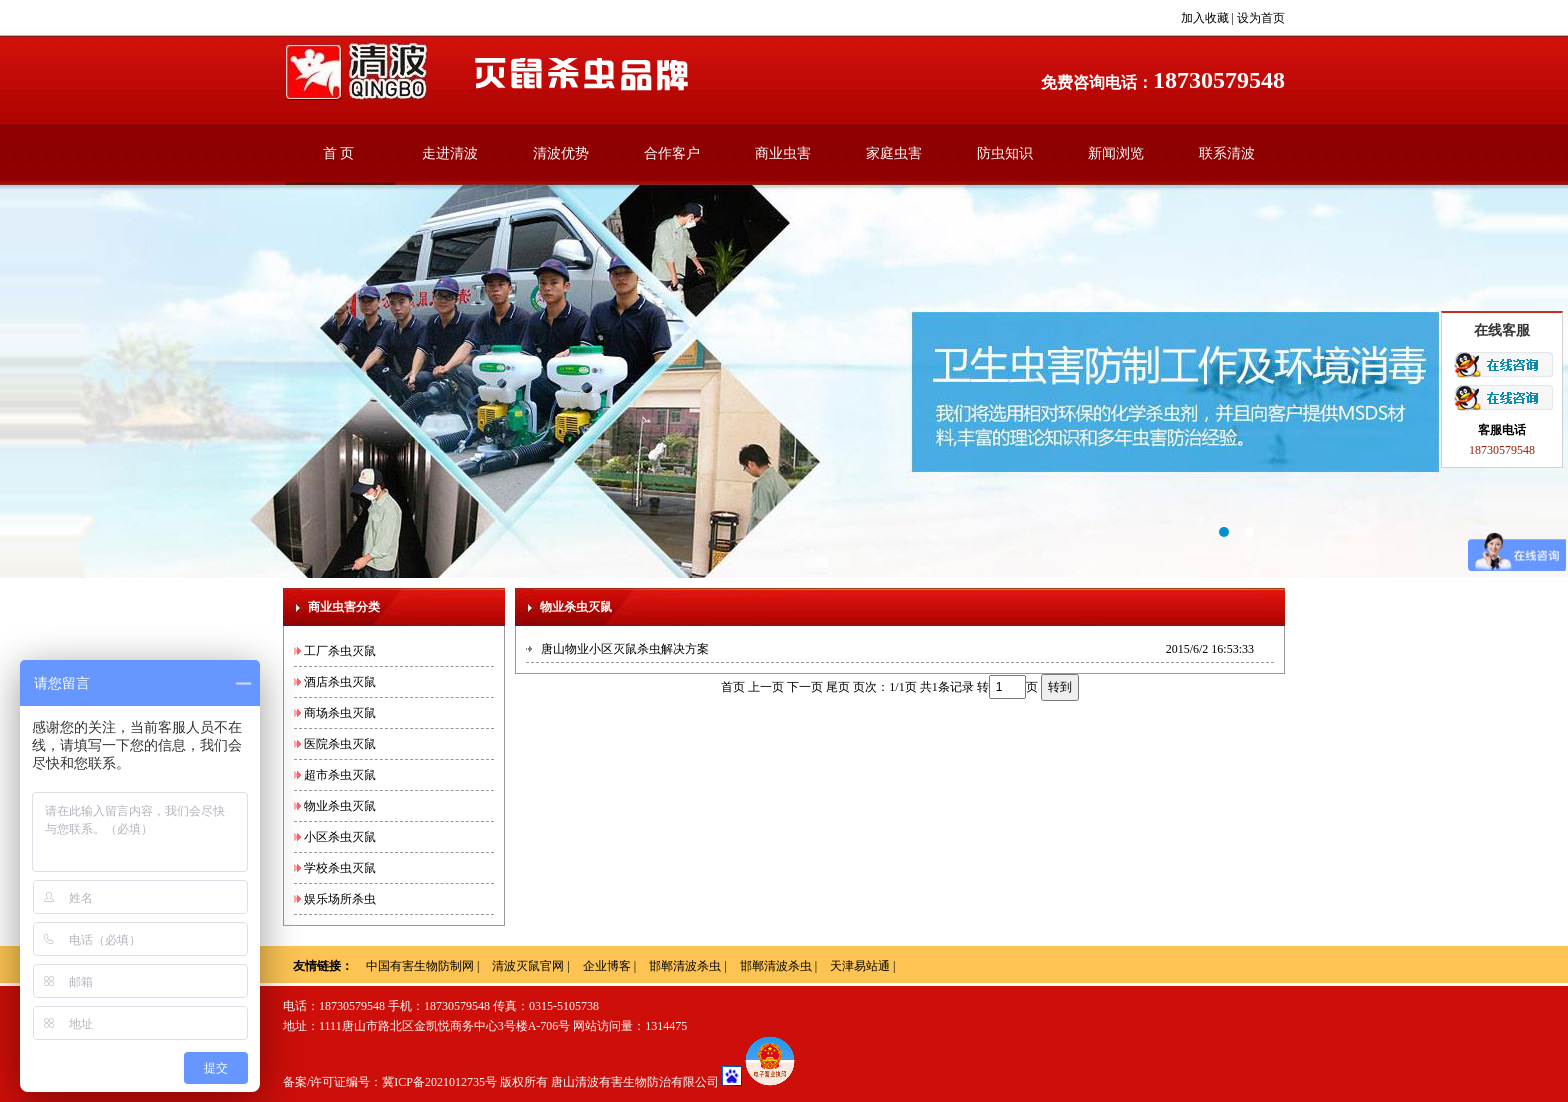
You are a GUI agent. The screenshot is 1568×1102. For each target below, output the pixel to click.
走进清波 (450, 153)
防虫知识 (1005, 153)
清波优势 (561, 153)
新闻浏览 (1116, 153)
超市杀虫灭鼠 (340, 775)
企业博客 (607, 966)
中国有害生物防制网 (420, 966)
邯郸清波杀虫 (685, 966)
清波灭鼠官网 (528, 966)
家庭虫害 (894, 153)
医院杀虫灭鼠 (340, 744)
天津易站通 (860, 966)
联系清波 (1227, 153)
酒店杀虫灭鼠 (340, 682)
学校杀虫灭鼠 (340, 868)
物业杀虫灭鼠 (340, 806)
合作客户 (672, 153)
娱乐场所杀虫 (340, 899)
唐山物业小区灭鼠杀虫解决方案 (625, 649)
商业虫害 (783, 153)
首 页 (339, 153)
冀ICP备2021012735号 (439, 1082)
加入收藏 (1205, 18)
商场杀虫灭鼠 (340, 713)
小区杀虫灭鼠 (340, 837)
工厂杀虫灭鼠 (340, 651)
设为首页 (1261, 18)
